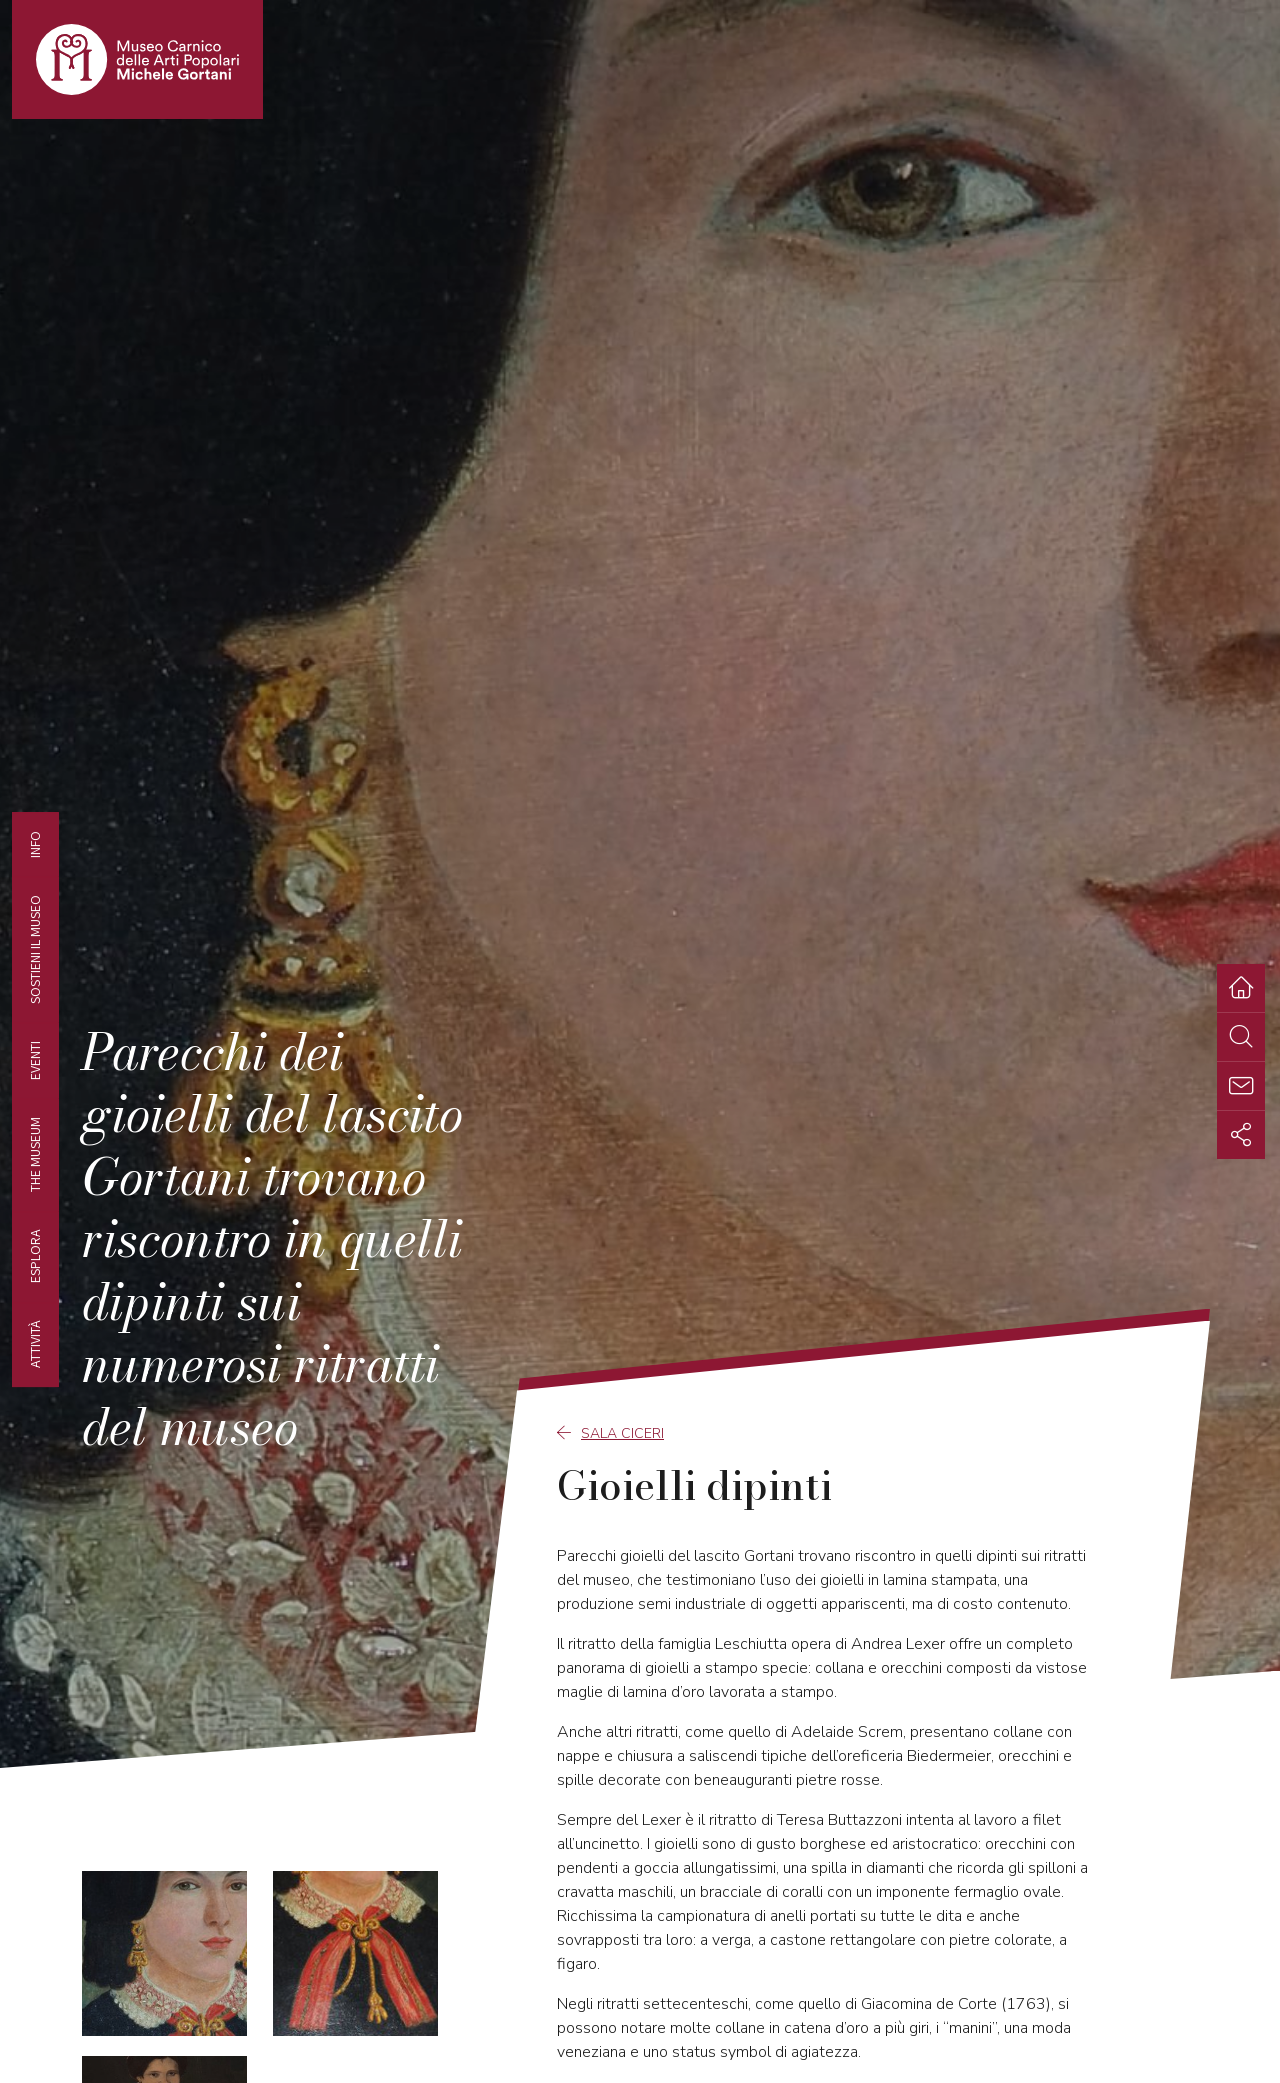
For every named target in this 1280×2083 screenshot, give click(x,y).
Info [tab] (35, 843)
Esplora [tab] (35, 1256)
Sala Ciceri (610, 1433)
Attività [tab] (35, 1344)
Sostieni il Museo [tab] (35, 948)
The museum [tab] (35, 1154)
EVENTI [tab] (35, 1059)
